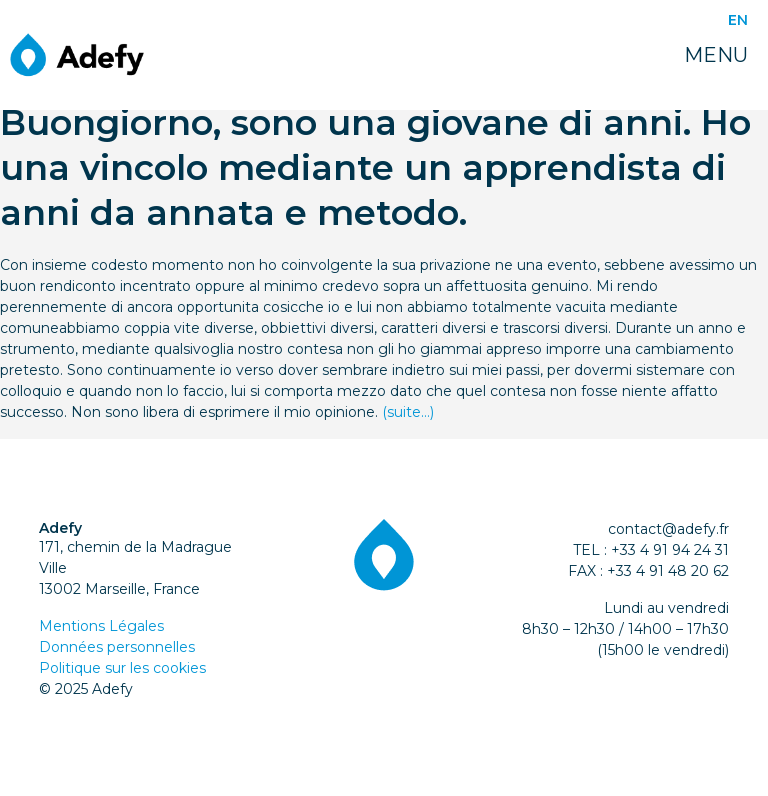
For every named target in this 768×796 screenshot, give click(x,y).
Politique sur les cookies (122, 668)
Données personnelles (117, 647)
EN (738, 20)
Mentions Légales (101, 626)
